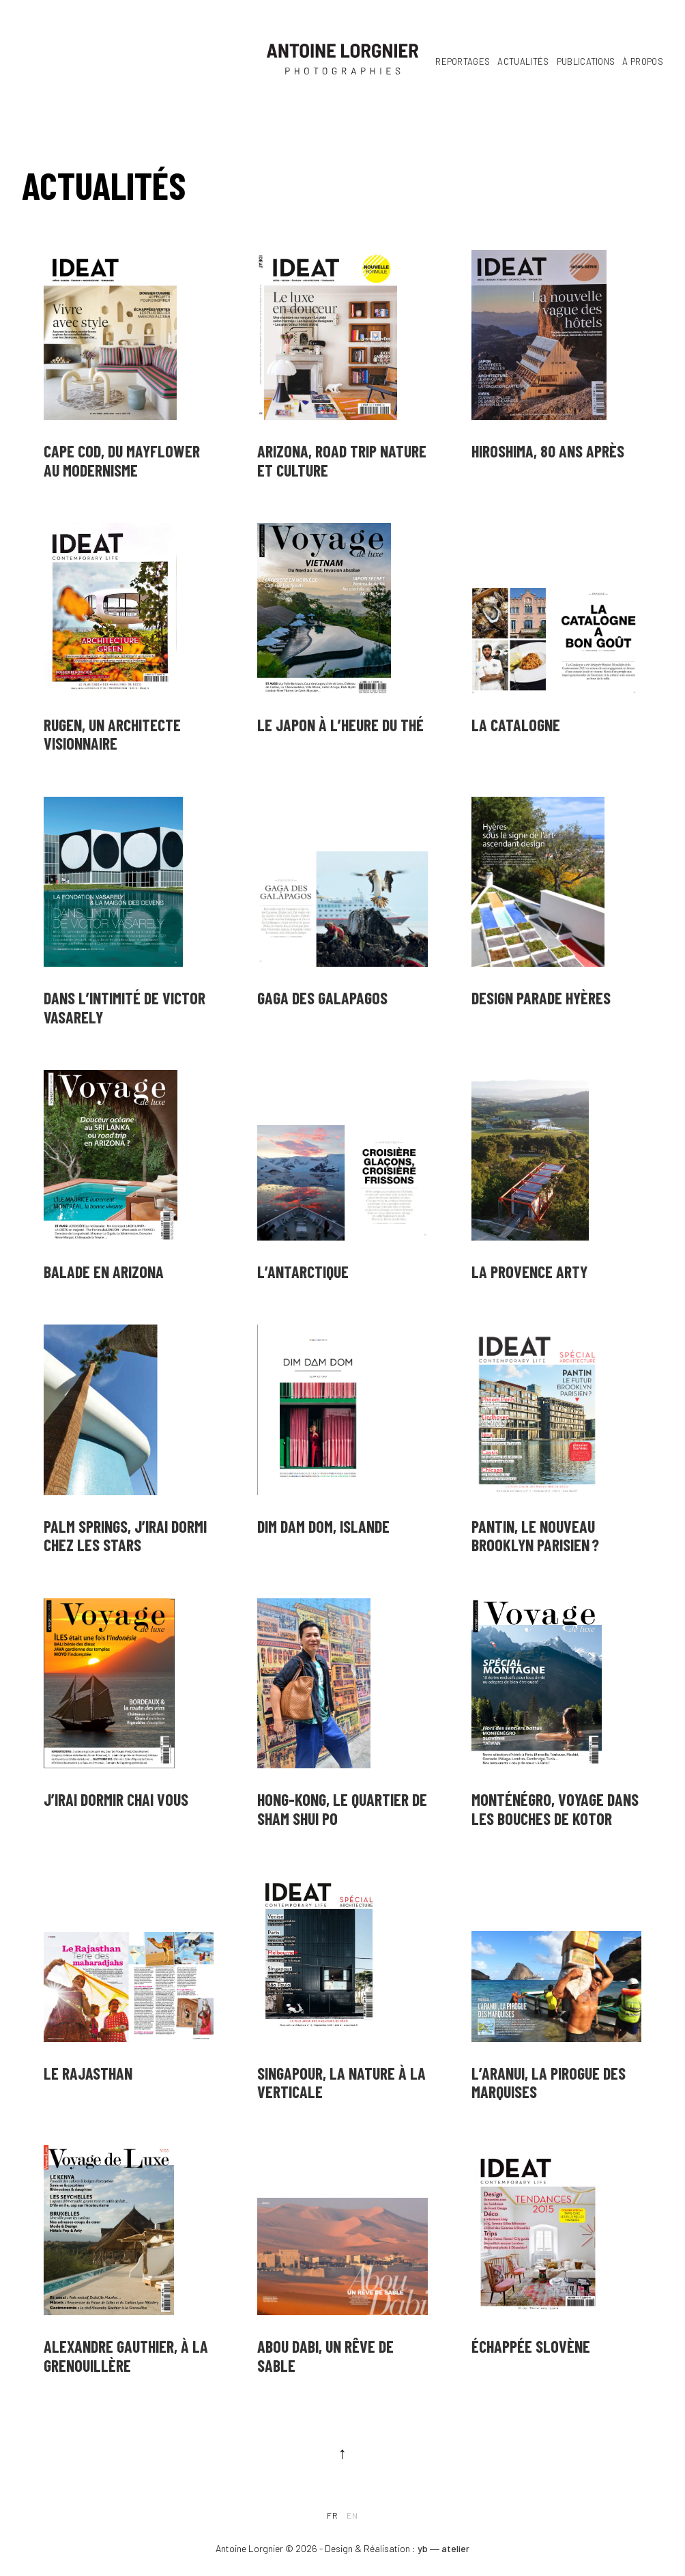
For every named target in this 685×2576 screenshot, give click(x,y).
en (352, 2515)
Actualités (523, 61)
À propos (642, 61)
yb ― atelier (443, 2548)
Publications (586, 61)
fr (332, 2515)
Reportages (462, 61)
